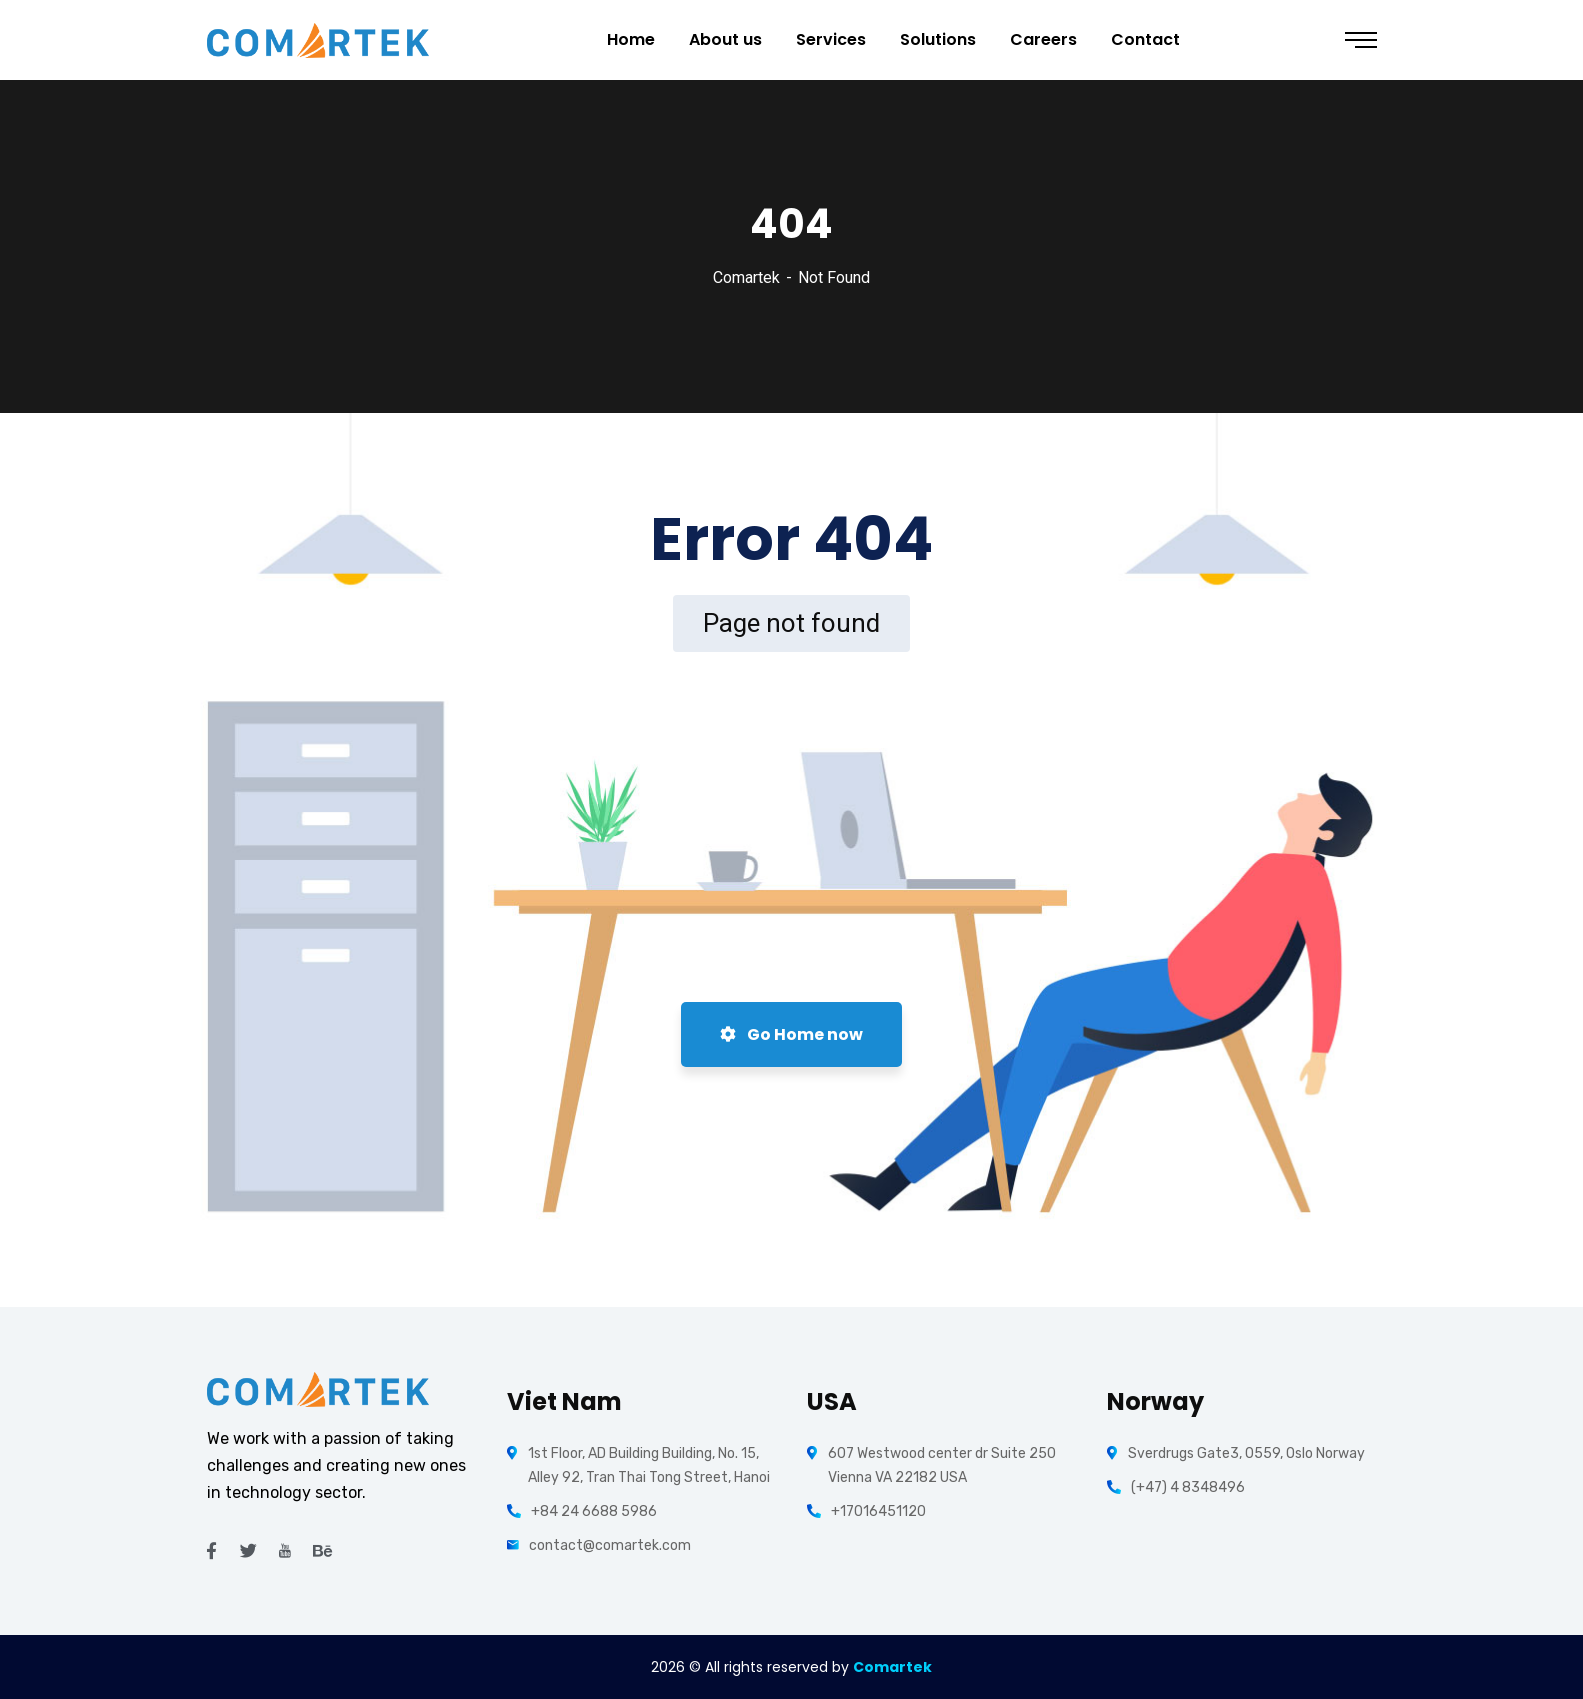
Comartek (746, 277)
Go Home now (791, 1034)
